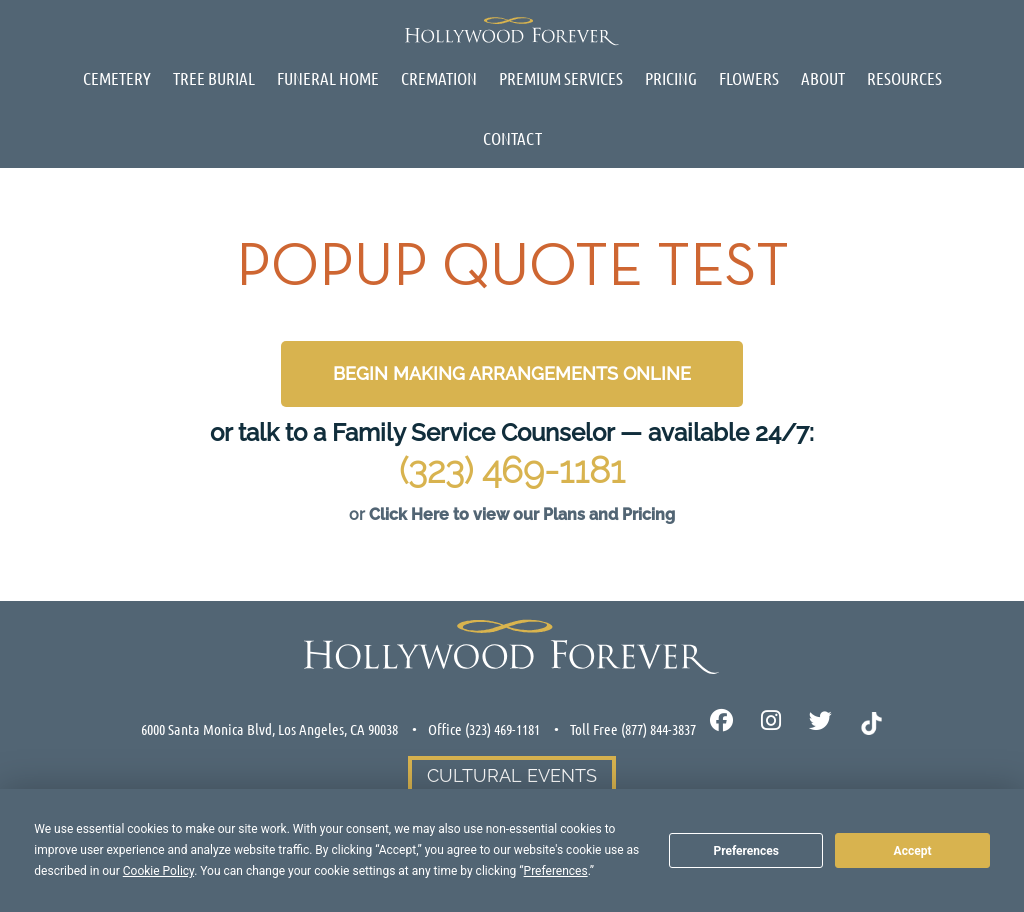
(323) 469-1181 (512, 470)
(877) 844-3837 (658, 729)
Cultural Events (512, 775)
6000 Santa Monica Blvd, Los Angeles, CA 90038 (269, 729)
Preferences (746, 851)
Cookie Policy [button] (158, 871)
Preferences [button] (556, 871)
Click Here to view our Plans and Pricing (522, 514)
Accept (913, 851)
